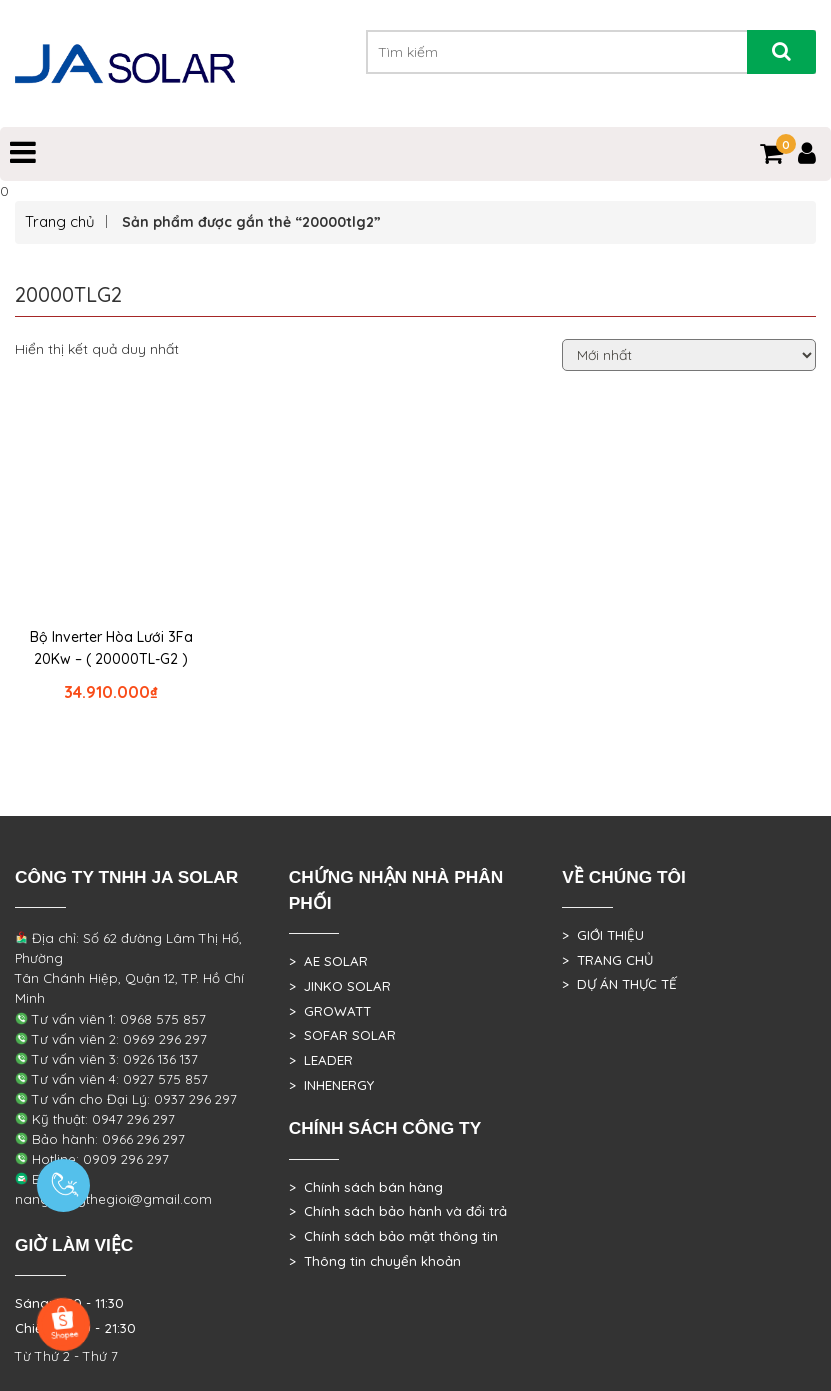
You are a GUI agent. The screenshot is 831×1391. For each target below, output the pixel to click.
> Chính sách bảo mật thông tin (393, 1236)
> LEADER (321, 1060)
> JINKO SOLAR (340, 986)
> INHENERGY (331, 1085)
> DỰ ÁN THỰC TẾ (619, 984)
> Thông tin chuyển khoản (375, 1261)
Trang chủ (60, 221)
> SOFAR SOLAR (342, 1035)
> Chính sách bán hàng (366, 1187)
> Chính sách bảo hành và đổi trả (398, 1211)
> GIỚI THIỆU (603, 935)
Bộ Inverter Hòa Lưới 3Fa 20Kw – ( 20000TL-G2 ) (111, 648)
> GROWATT (330, 1011)
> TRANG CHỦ (607, 960)
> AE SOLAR (328, 961)
